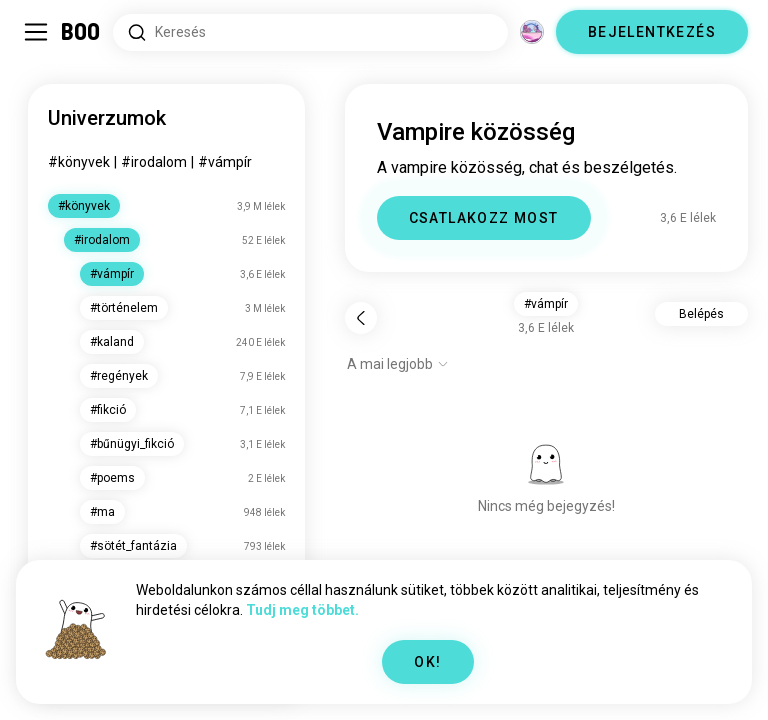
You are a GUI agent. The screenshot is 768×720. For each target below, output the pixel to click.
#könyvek (79, 162)
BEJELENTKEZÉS (652, 32)
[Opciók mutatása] (398, 364)
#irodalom (154, 162)
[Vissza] (361, 318)
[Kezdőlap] (81, 32)
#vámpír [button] (546, 304)
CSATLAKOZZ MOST (484, 218)
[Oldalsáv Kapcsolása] (36, 32)
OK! (427, 662)
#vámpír (225, 162)
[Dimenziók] (532, 32)
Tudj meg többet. (302, 610)
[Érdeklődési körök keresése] (310, 32)
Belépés (701, 314)
